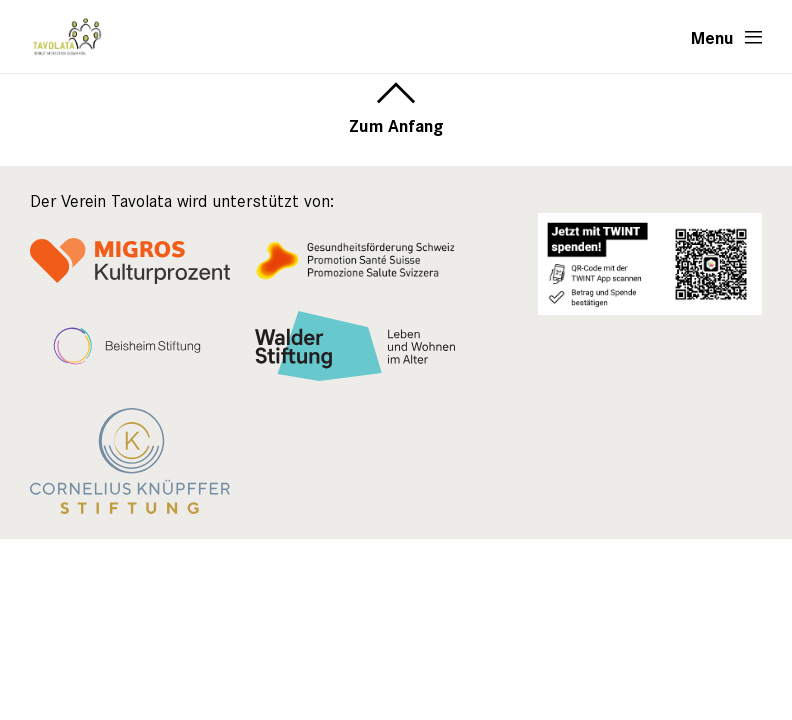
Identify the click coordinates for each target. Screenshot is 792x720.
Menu (712, 37)
